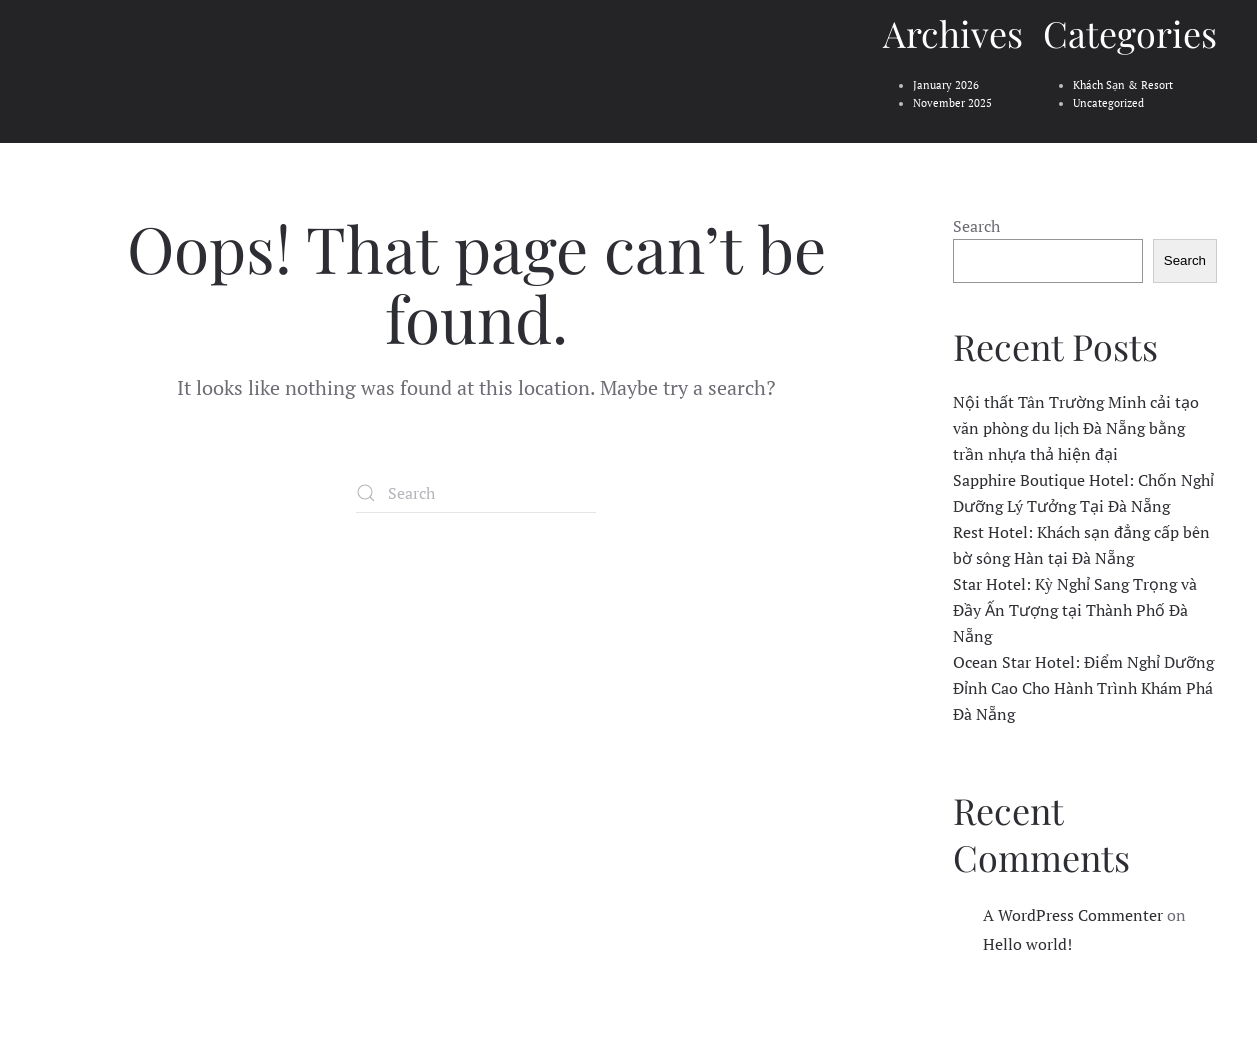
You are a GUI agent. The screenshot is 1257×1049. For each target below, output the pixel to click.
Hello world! (1027, 944)
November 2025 (952, 103)
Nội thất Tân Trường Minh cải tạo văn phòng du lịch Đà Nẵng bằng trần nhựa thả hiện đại (1076, 428)
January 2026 (946, 85)
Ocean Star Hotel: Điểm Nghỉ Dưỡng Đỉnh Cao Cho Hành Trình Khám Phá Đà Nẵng (1083, 688)
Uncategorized (1108, 103)
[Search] (476, 493)
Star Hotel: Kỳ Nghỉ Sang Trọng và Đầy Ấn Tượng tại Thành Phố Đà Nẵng (1075, 610)
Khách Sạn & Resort (1123, 85)
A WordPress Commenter (1073, 915)
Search (976, 226)
